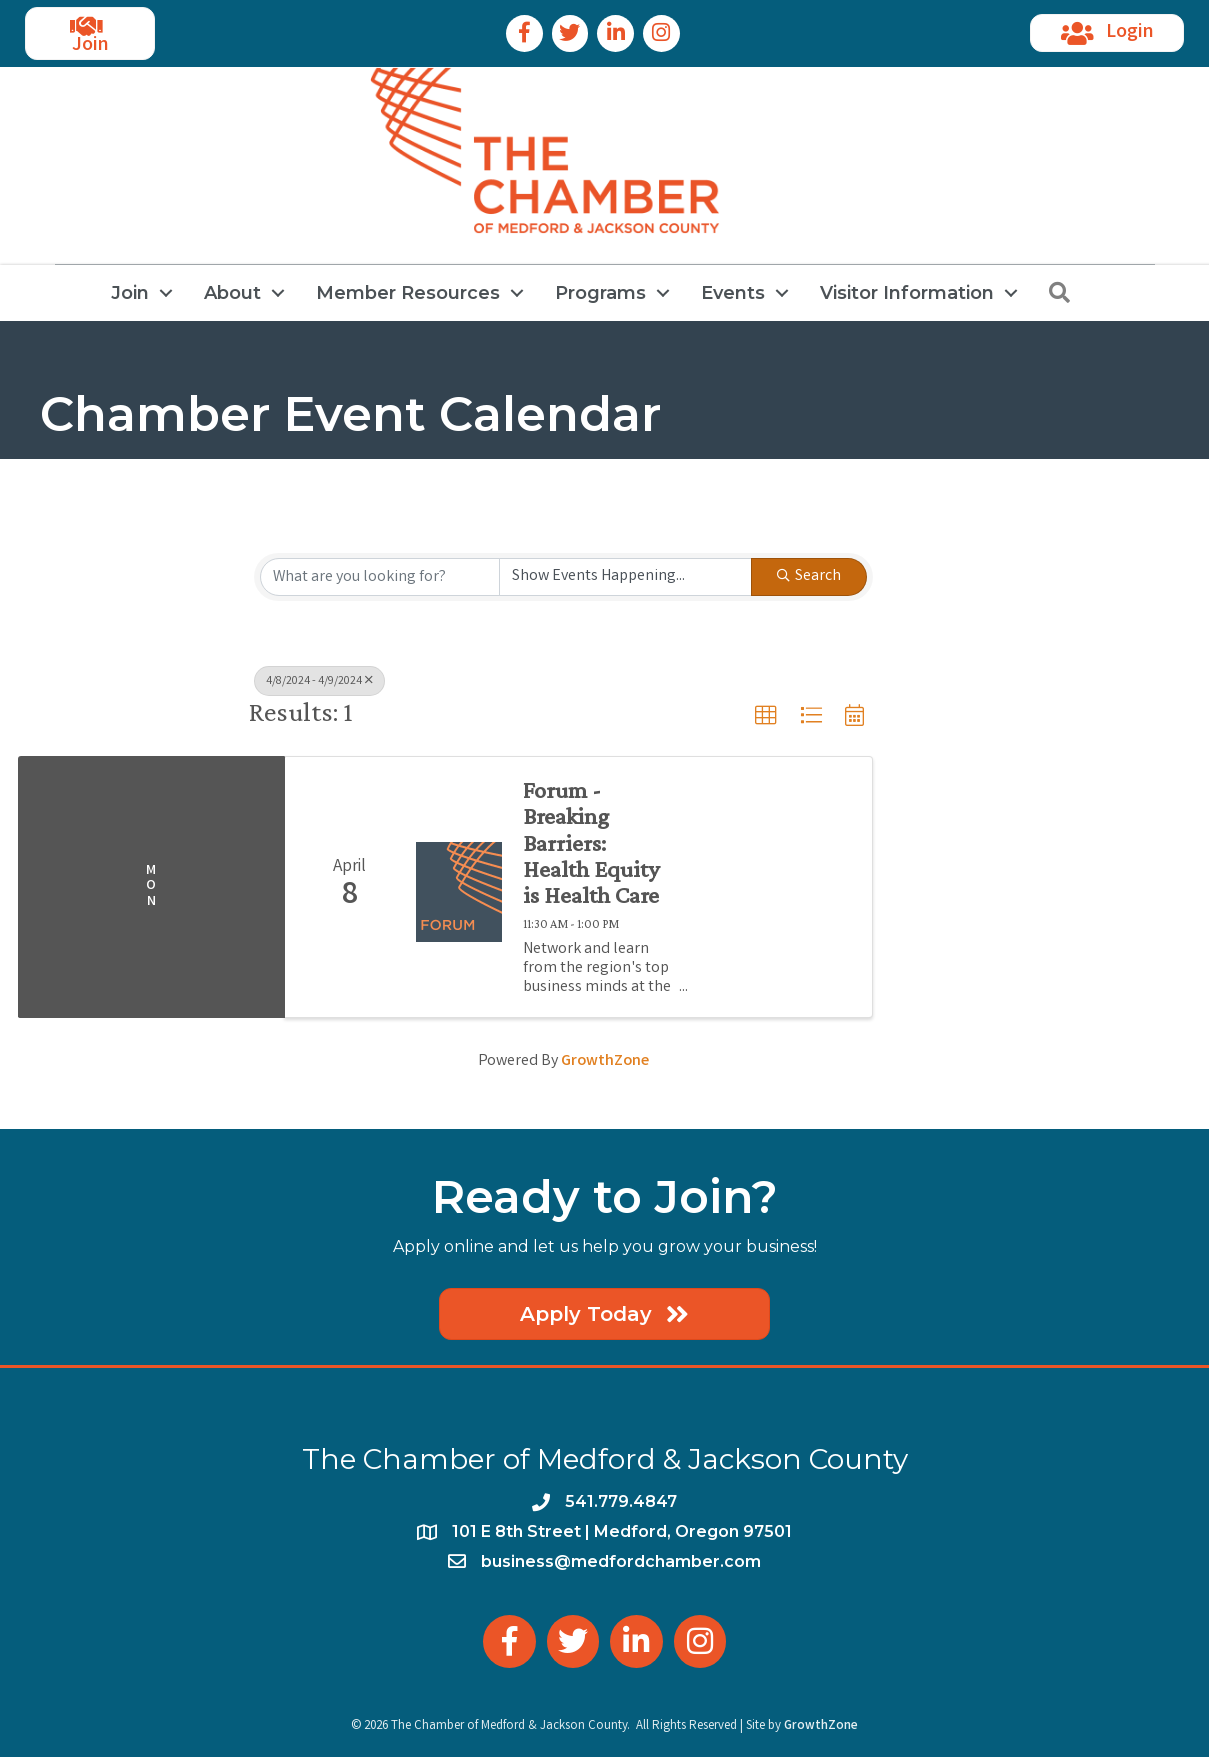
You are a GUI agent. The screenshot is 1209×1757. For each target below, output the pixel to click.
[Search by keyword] (380, 577)
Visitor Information (907, 293)
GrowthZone (605, 1061)
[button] (766, 716)
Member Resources (408, 293)
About (232, 293)
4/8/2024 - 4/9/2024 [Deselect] (319, 681)
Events (733, 293)
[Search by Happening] (626, 577)
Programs (600, 293)
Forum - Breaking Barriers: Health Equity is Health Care (591, 843)
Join (130, 293)
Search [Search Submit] (809, 576)
